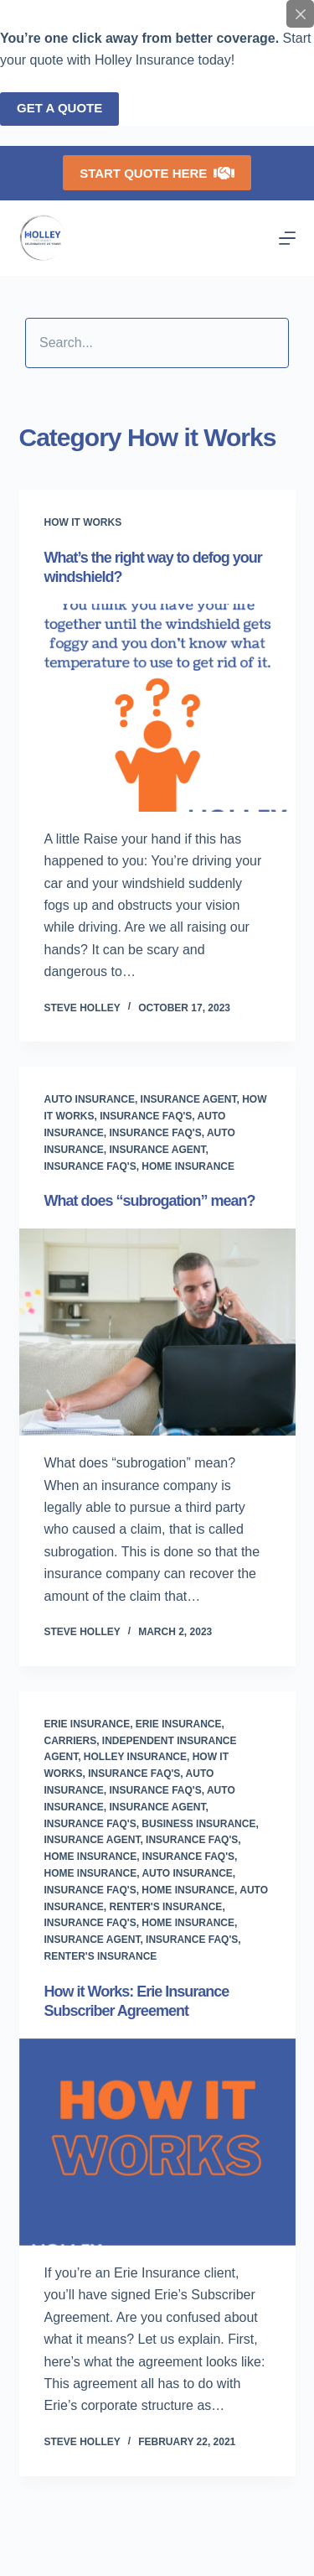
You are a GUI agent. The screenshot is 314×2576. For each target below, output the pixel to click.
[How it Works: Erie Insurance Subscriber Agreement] (157, 2142)
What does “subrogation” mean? (149, 1200)
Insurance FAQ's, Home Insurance (139, 1166)
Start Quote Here (157, 173)
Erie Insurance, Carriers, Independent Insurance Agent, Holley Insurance (140, 1740)
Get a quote (59, 108)
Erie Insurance (87, 1724)
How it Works (83, 522)
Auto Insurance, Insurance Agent (140, 1099)
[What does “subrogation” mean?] (157, 1332)
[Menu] (287, 238)
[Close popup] (300, 14)
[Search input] (157, 343)
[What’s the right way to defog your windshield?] (157, 708)
